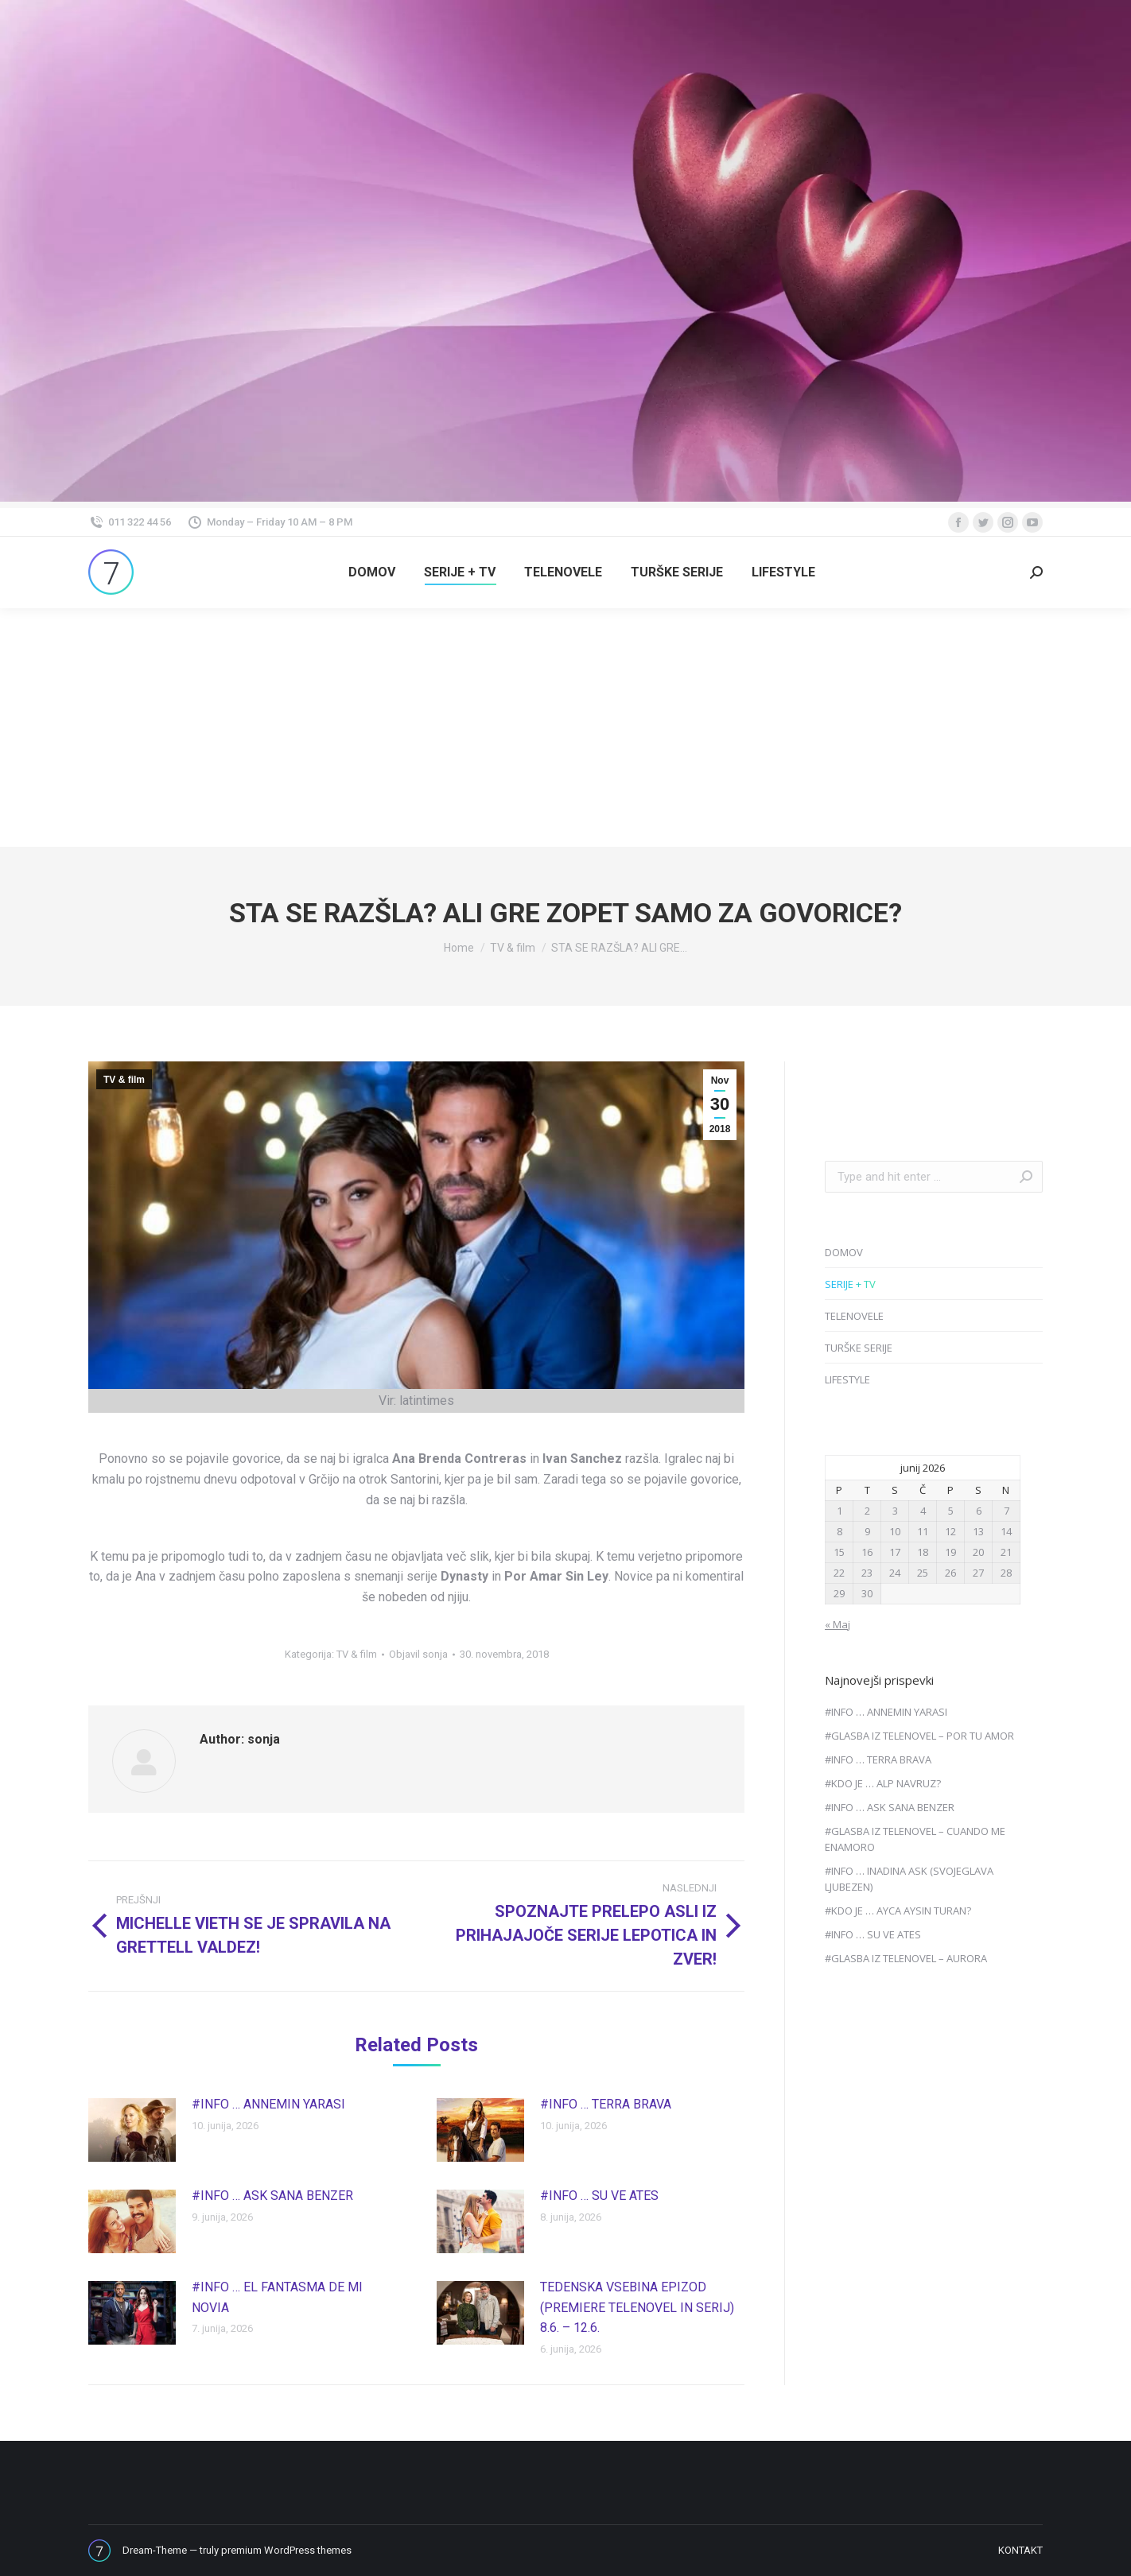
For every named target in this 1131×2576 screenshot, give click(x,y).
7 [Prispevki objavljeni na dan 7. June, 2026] (1006, 1510)
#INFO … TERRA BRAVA (605, 2104)
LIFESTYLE (847, 1379)
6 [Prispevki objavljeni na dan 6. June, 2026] (978, 1510)
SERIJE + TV (850, 1284)
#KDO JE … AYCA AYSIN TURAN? (898, 1910)
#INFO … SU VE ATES (599, 2195)
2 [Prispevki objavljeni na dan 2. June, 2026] (867, 1510)
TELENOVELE (854, 1316)
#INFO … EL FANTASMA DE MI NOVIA (277, 2297)
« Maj (837, 1624)
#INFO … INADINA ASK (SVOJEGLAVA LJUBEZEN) (909, 1879)
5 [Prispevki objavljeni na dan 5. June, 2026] (951, 1510)
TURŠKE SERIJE (858, 1347)
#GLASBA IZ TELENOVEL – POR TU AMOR (919, 1735)
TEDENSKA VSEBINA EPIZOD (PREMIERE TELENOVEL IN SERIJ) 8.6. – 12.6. (637, 2307)
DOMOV (844, 1252)
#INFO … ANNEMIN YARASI (268, 2104)
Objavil (418, 1654)
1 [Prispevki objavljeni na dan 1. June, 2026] (839, 1510)
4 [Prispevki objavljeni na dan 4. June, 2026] (923, 1510)
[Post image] (132, 2130)
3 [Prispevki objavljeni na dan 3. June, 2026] (895, 1510)
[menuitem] (371, 572)
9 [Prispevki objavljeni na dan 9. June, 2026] (867, 1531)
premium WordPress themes (286, 2550)
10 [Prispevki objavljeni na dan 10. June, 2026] (894, 1531)
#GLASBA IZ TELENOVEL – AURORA (906, 1958)
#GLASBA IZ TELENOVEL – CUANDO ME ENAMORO (915, 1839)
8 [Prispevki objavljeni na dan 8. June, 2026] (839, 1531)
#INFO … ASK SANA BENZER (272, 2195)
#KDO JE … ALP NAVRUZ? (883, 1783)
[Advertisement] (565, 727)
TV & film (124, 1079)
